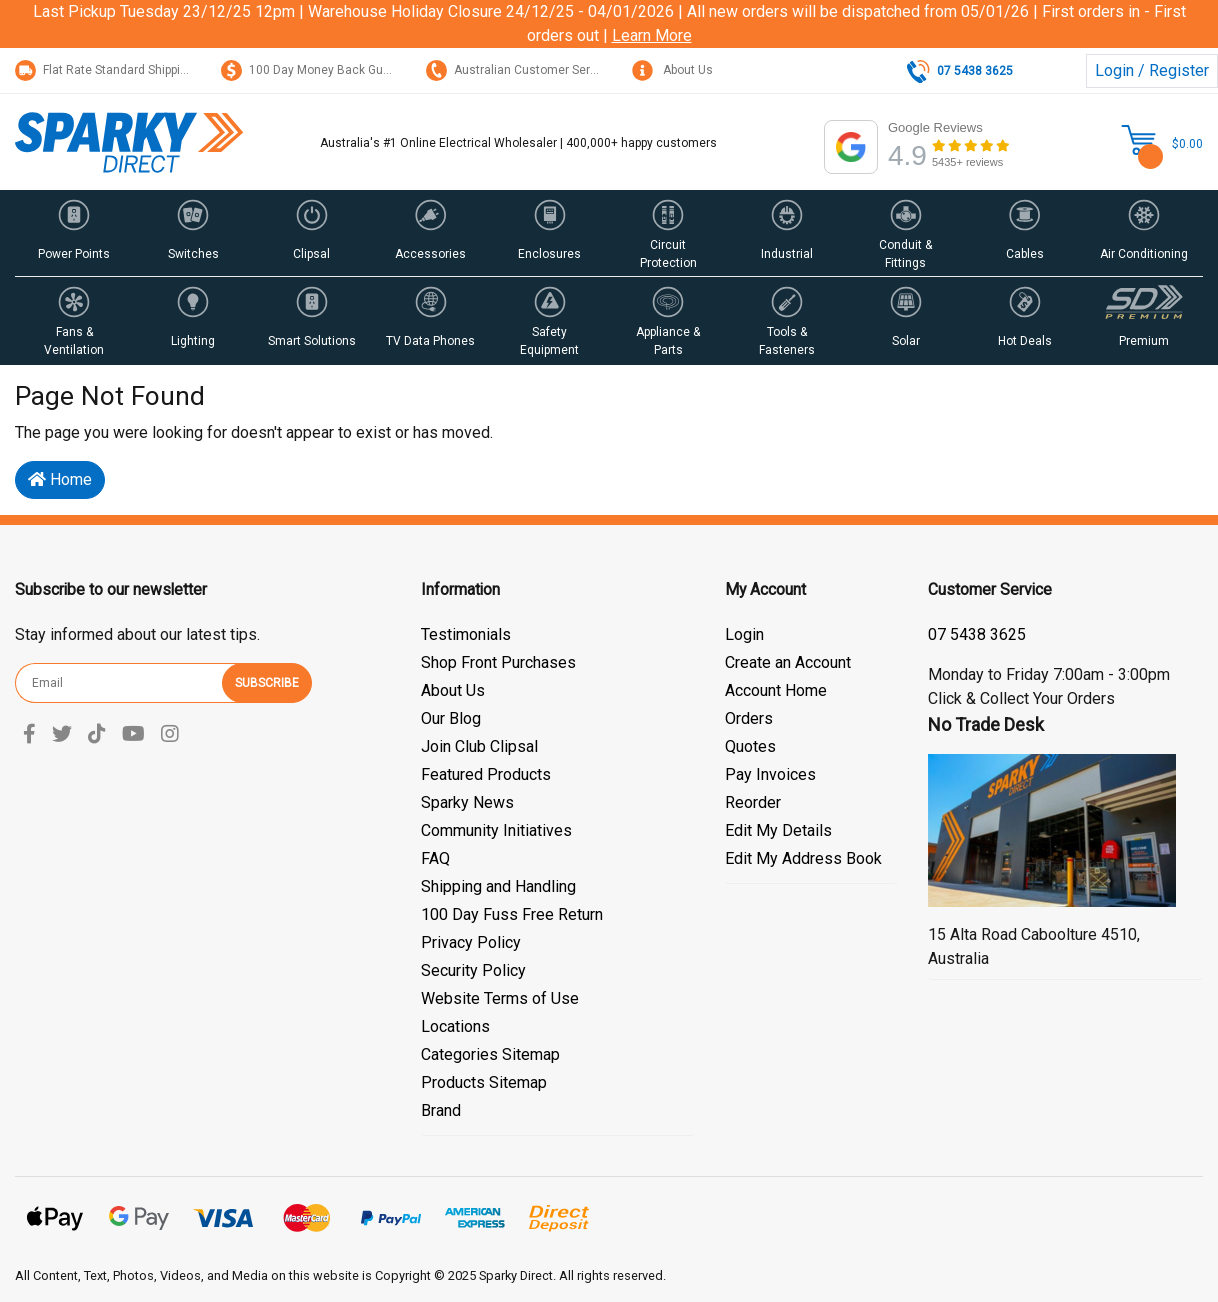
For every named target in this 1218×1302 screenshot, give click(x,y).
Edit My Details (778, 830)
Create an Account (788, 662)
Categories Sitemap (490, 1054)
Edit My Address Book (803, 858)
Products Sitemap (484, 1082)
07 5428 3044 (977, 634)
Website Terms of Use (500, 998)
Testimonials (466, 634)
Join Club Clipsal (479, 746)
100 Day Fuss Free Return (512, 914)
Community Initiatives (496, 830)
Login (744, 634)
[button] (74, 233)
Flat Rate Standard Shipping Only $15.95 (139, 70)
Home (60, 479)
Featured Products (486, 774)
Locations (455, 1026)
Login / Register (1152, 70)
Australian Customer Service (519, 70)
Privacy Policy (471, 942)
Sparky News (467, 802)
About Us (672, 70)
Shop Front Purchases (498, 662)
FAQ (435, 858)
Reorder (753, 802)
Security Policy (473, 970)
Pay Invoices (770, 774)
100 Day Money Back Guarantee (323, 70)
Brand (441, 1110)
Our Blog (451, 718)
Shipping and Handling (498, 886)
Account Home (776, 690)
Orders (749, 718)
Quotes (750, 746)
